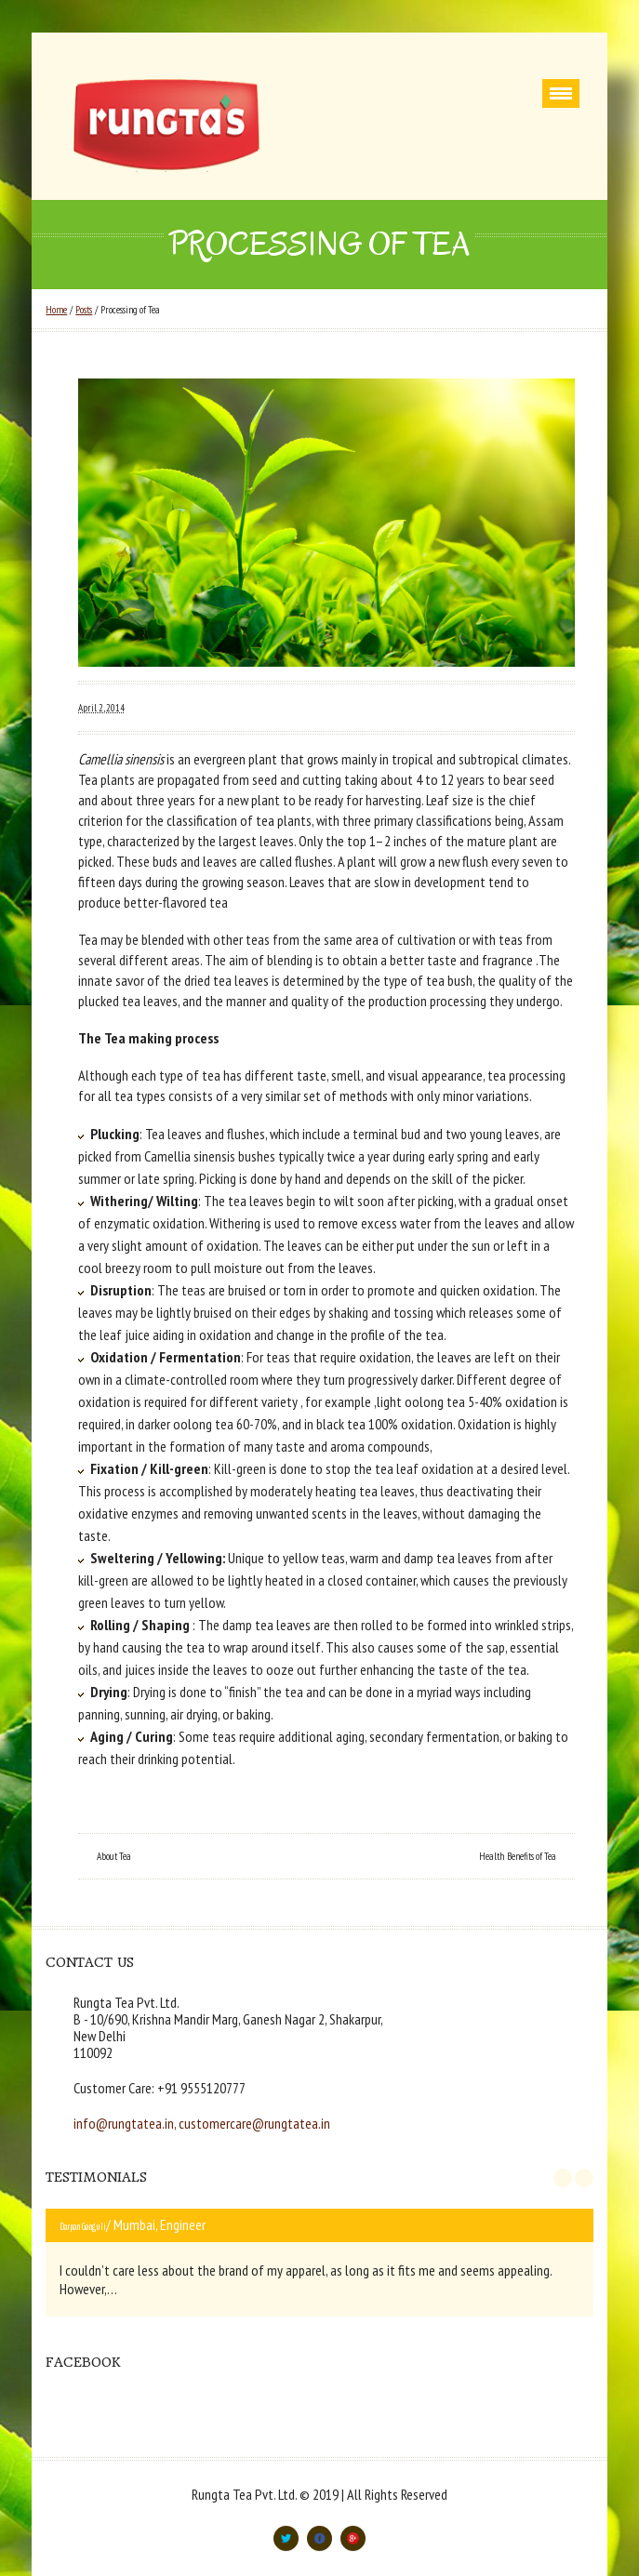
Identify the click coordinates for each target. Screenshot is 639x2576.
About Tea (114, 1856)
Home (56, 309)
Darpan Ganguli (83, 2226)
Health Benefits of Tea (517, 1856)
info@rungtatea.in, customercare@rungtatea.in (201, 2123)
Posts (83, 309)
